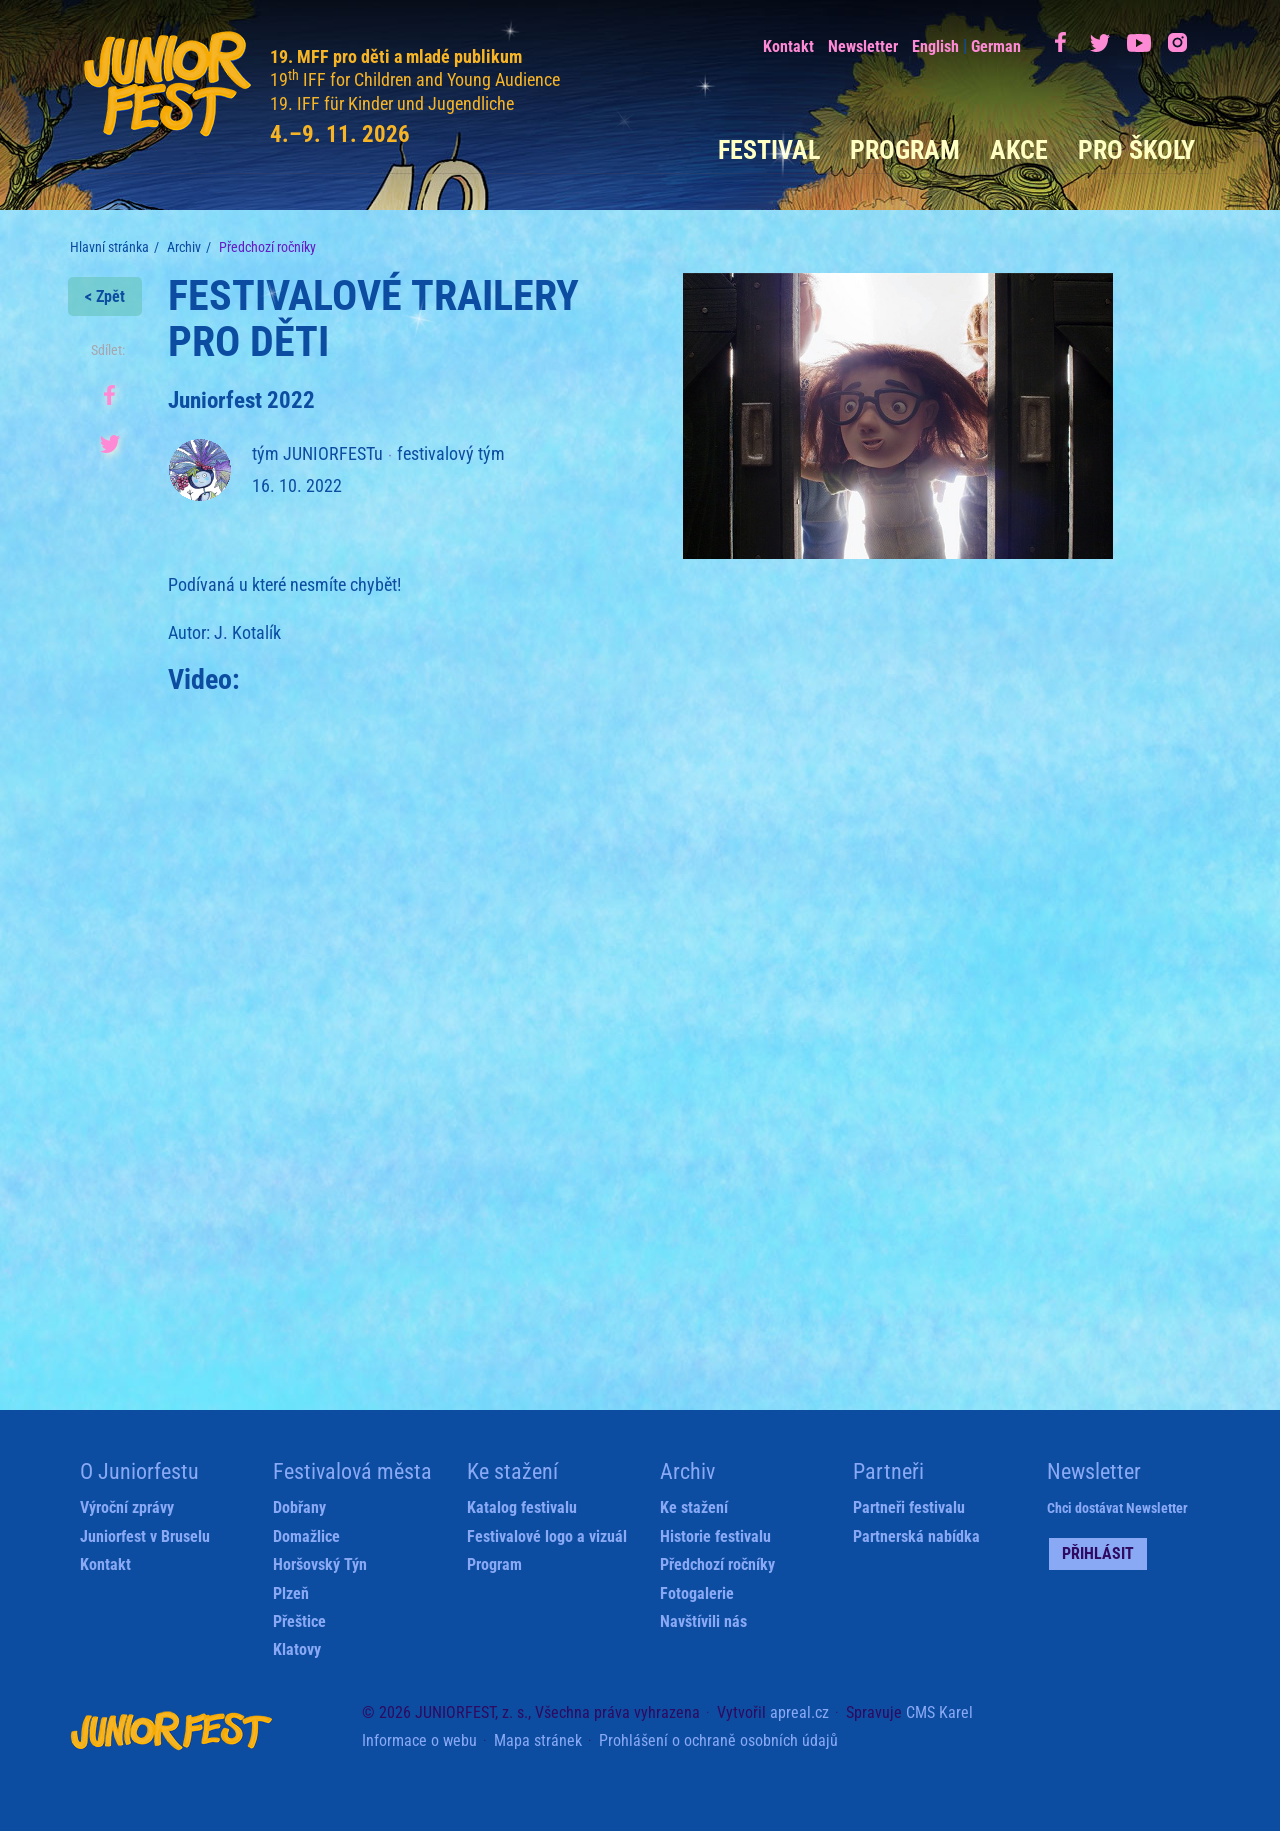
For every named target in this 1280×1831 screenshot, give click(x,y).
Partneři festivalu (909, 1507)
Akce (1019, 150)
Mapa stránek (538, 1740)
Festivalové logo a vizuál (547, 1536)
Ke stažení (694, 1507)
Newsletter (863, 46)
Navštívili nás (703, 1621)
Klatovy (297, 1649)
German (996, 46)
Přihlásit (1098, 1553)
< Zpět (105, 296)
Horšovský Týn (320, 1564)
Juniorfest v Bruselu (145, 1536)
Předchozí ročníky (717, 1564)
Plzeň (291, 1593)
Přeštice (299, 1621)
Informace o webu (419, 1740)
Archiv (184, 247)
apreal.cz (799, 1712)
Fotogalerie (697, 1593)
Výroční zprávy (127, 1507)
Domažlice (306, 1536)
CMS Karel (939, 1712)
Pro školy (1136, 150)
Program (905, 150)
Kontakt (788, 46)
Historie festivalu (715, 1536)
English (935, 46)
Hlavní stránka (109, 247)
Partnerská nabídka (916, 1536)
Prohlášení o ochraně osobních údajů (718, 1740)
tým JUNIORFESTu (317, 453)
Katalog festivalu (522, 1507)
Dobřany (299, 1507)
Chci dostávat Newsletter (1117, 1508)
